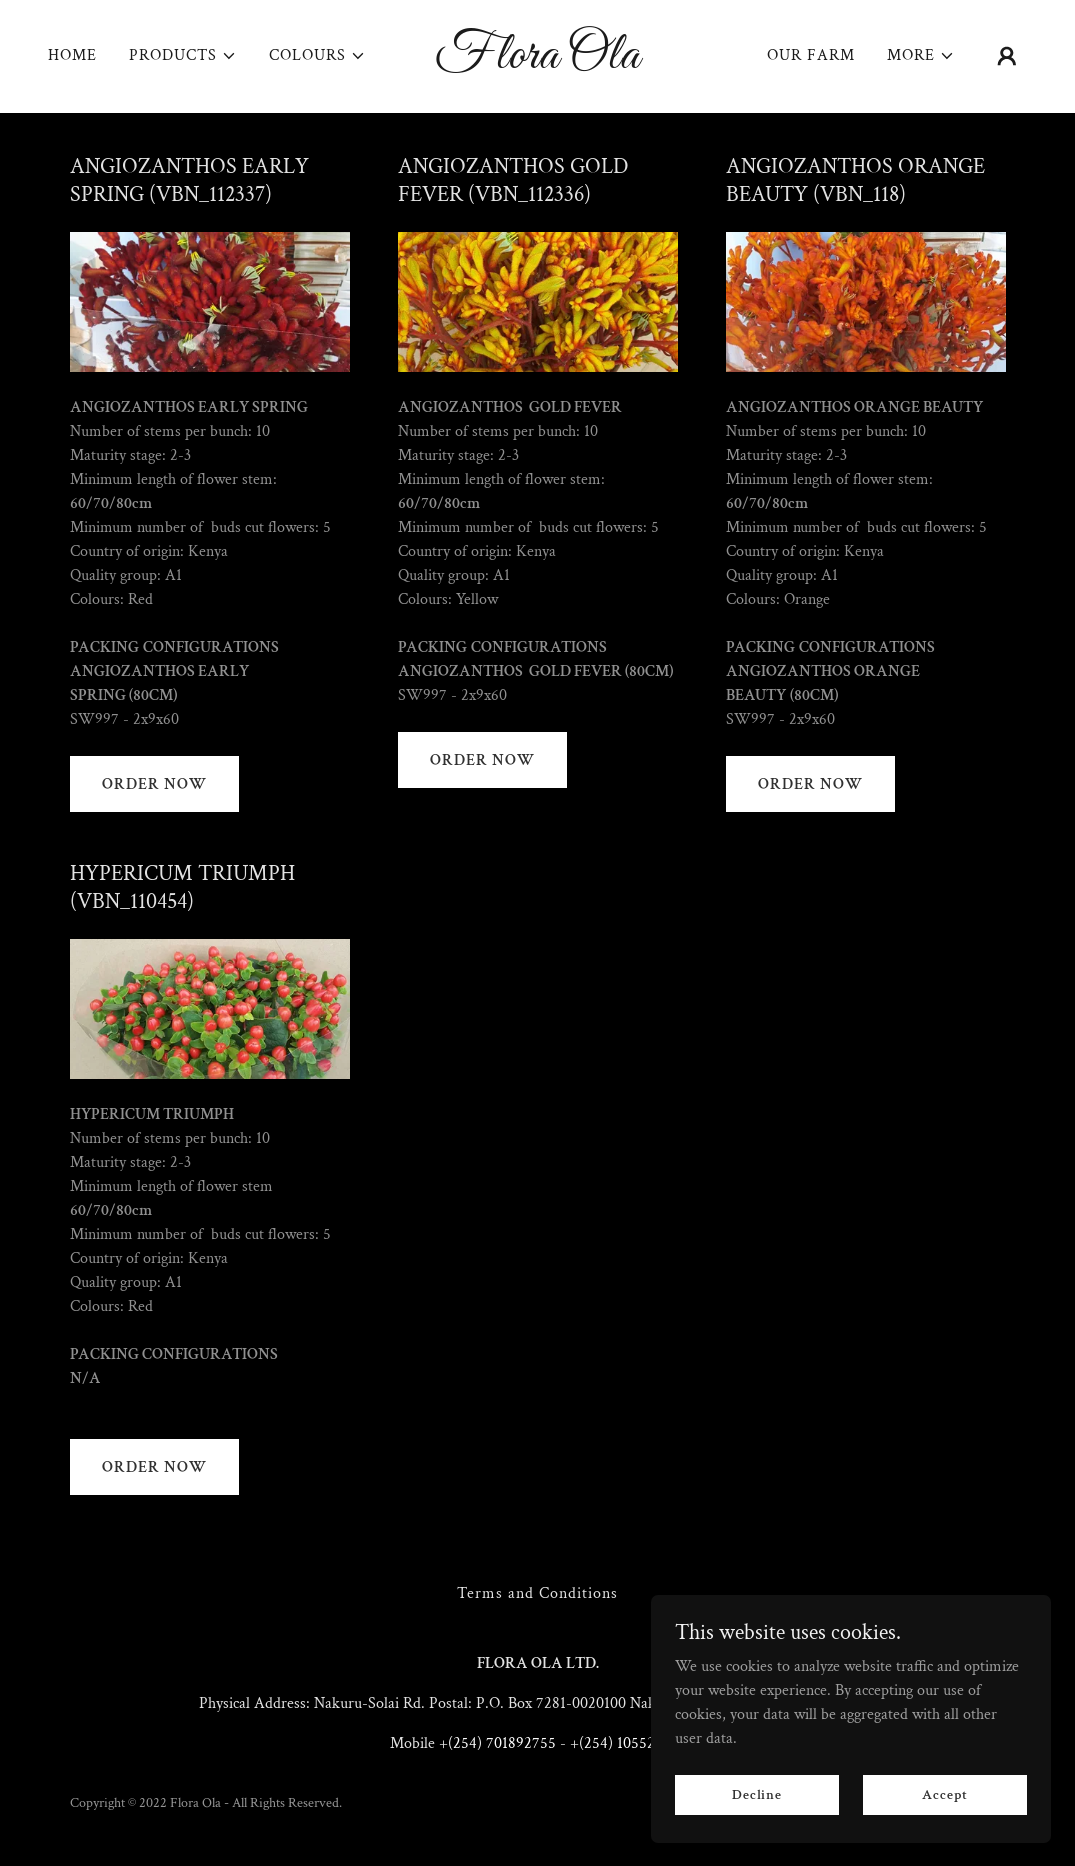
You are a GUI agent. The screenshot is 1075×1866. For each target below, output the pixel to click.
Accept (944, 1794)
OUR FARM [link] (811, 55)
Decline (757, 1794)
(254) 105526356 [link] (632, 1743)
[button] (183, 56)
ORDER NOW (154, 784)
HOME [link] (72, 55)
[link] (537, 63)
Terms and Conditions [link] (537, 1593)
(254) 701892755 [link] (502, 1743)
